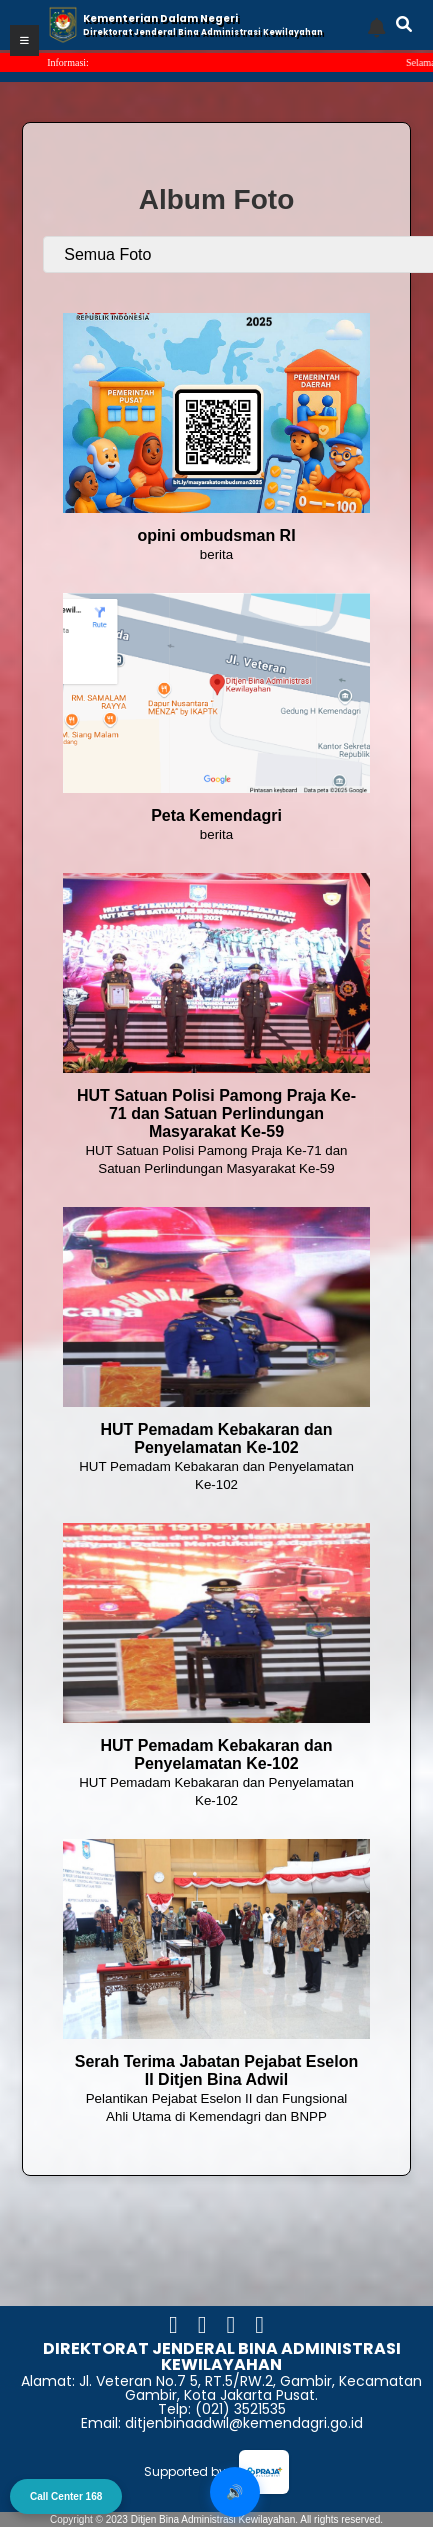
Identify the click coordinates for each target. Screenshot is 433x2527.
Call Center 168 (66, 2496)
